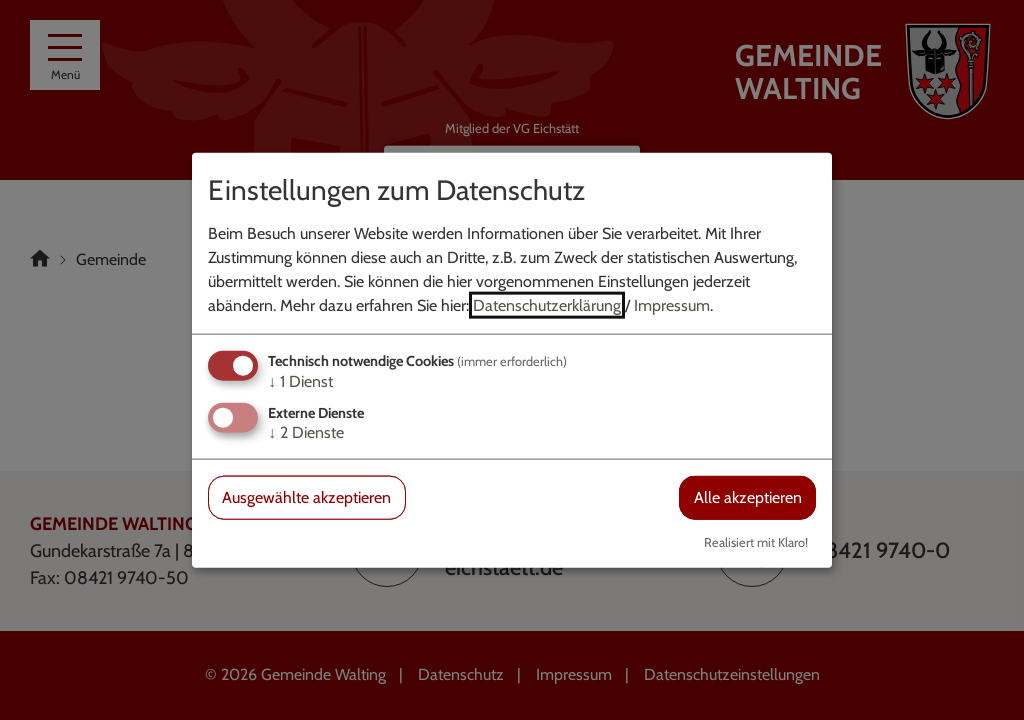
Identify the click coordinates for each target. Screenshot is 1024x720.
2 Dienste (306, 432)
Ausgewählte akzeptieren (306, 497)
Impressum (672, 305)
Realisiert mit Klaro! (756, 541)
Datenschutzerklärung (547, 305)
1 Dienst (300, 381)
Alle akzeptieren (748, 497)
